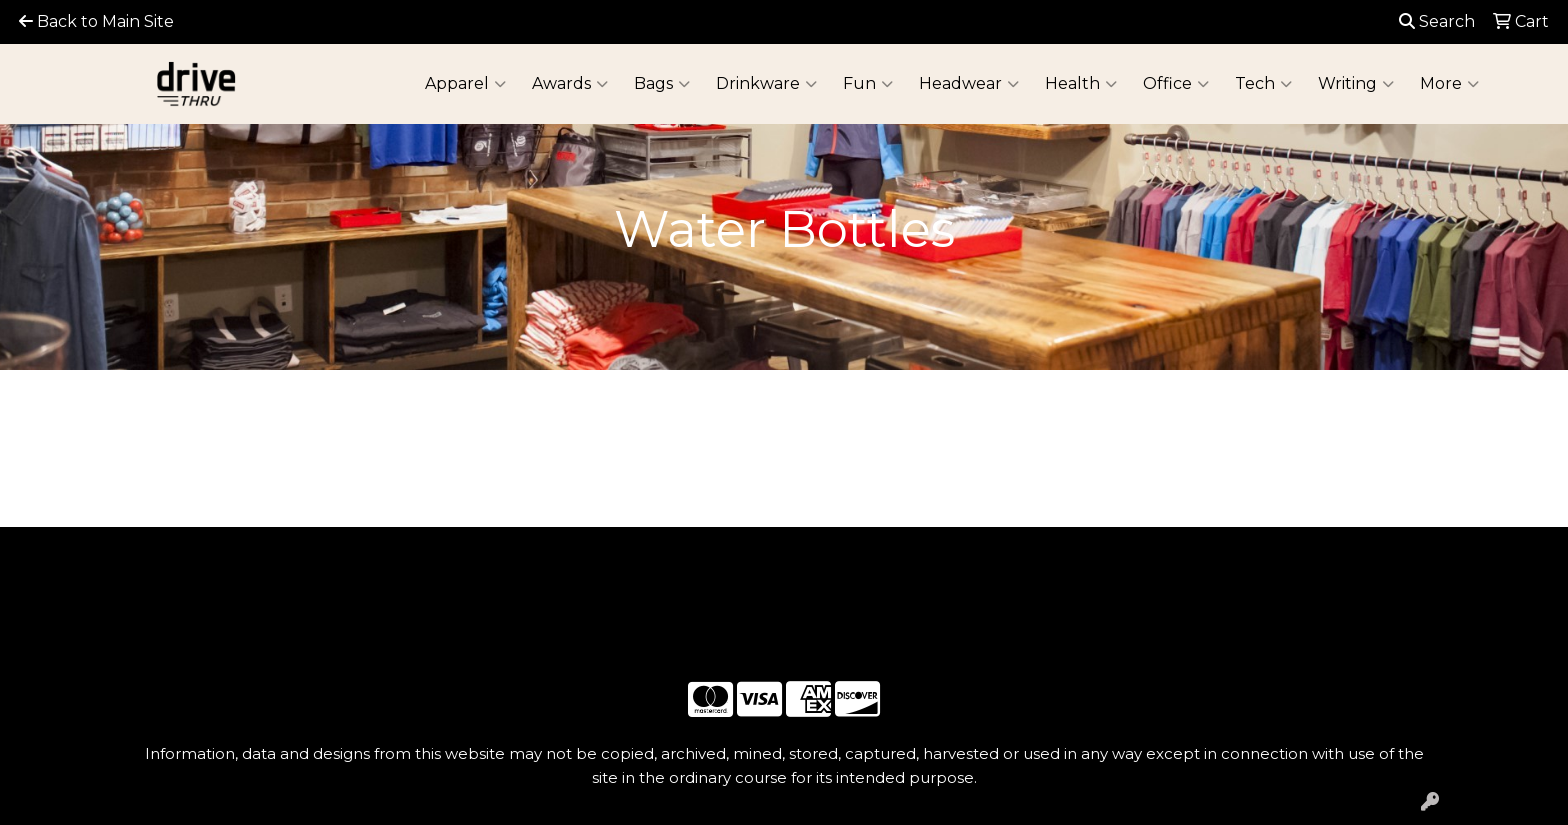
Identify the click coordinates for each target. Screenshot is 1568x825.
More (1449, 84)
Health (1081, 84)
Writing (1356, 84)
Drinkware (766, 84)
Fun (868, 84)
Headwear (969, 84)
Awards (570, 84)
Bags (662, 84)
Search (1437, 21)
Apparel (465, 84)
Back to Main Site (96, 21)
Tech (1263, 84)
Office (1176, 84)
